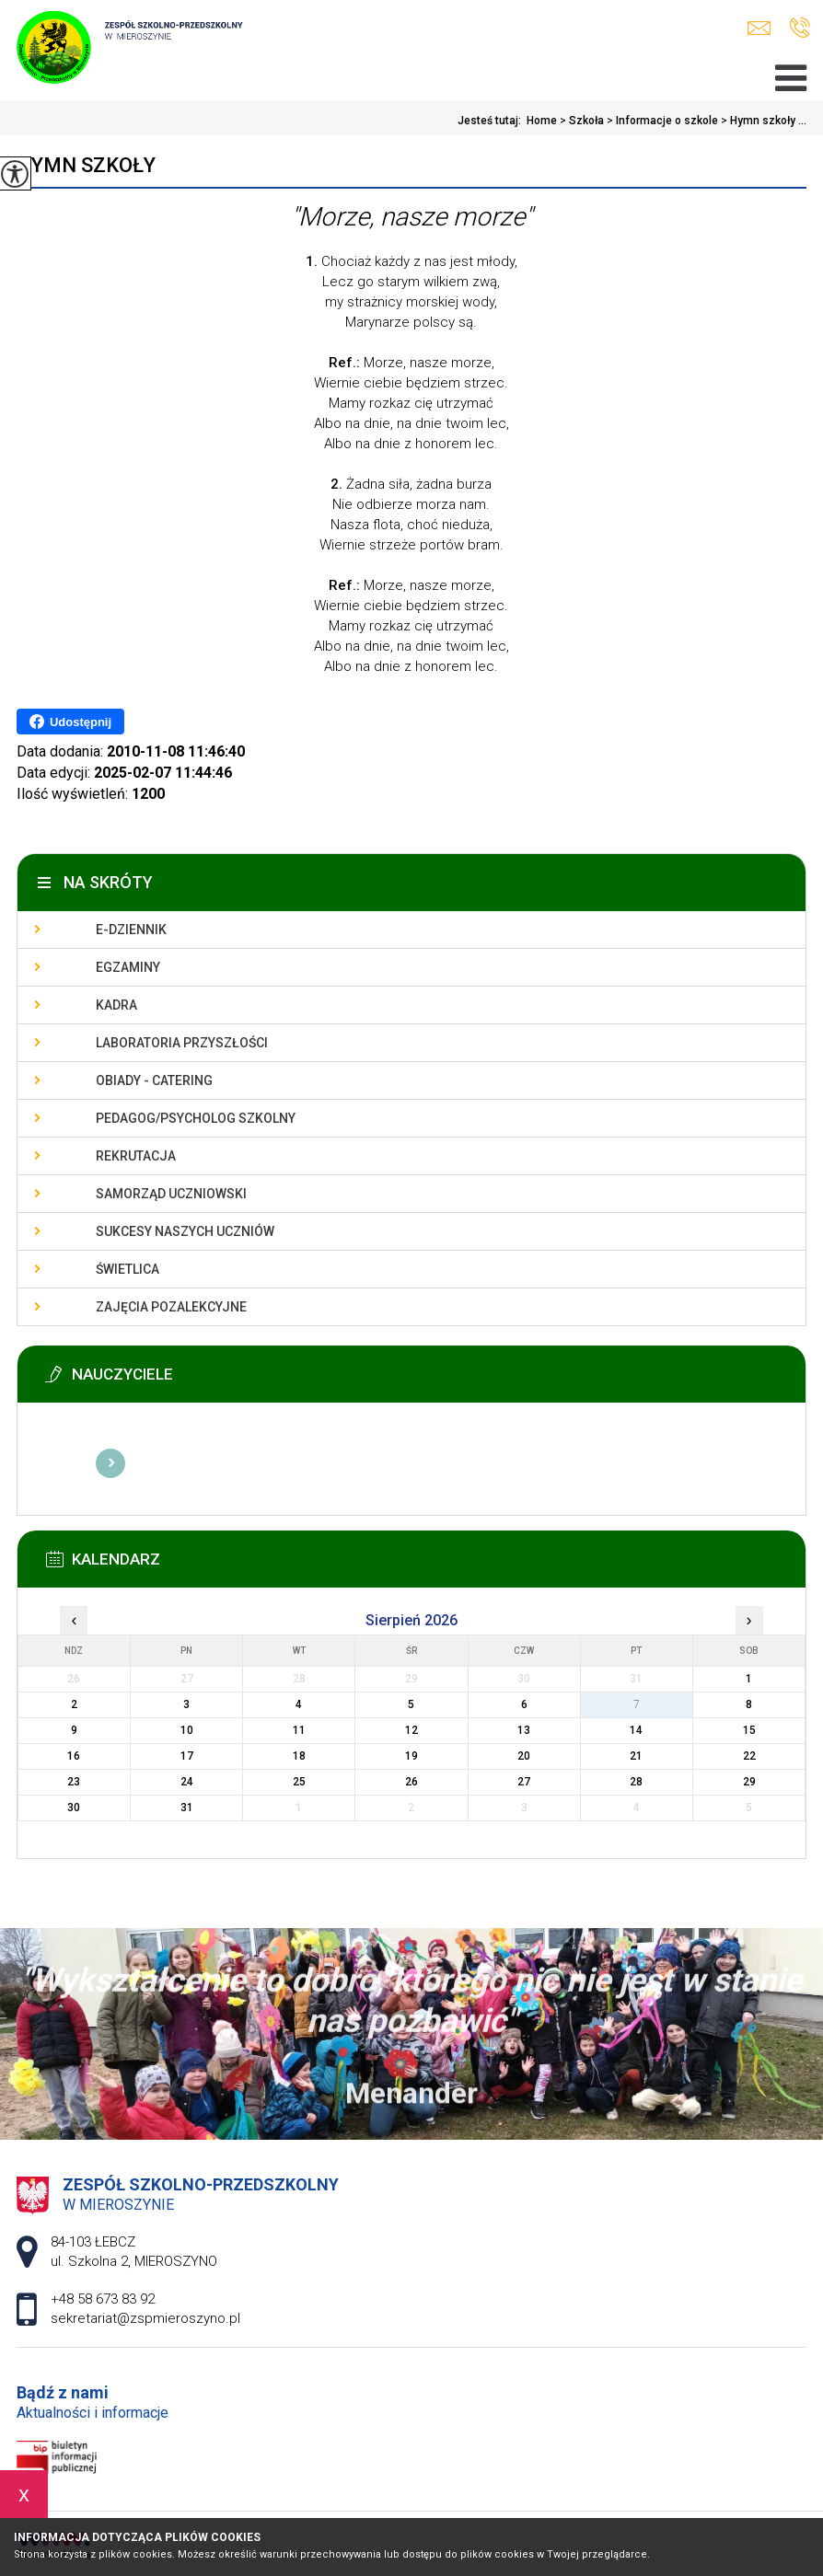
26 (411, 1781)
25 (299, 1781)
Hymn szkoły (86, 165)
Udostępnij (70, 721)
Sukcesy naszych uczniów (185, 1231)
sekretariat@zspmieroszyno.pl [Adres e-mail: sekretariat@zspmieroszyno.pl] (145, 2318)
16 (73, 1756)
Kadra (116, 1005)
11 (299, 1730)
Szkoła (580, 120)
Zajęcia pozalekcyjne (171, 1307)
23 (73, 1781)
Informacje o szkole (661, 120)
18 (299, 1756)
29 (749, 1781)
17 (186, 1756)
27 (523, 1781)
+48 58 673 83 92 (799, 28)
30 (73, 1807)
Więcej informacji (110, 1463)
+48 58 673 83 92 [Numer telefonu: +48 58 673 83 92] (103, 2299)
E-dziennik (131, 929)
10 (186, 1730)
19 (411, 1756)
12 (411, 1730)
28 (636, 1781)
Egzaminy (128, 967)
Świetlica (127, 1269)
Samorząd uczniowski (171, 1193)
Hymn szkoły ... (762, 120)
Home (542, 120)
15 (749, 1730)
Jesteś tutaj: (492, 120)
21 (636, 1756)
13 (523, 1730)
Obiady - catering (154, 1080)
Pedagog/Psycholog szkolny (196, 1118)
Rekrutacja (136, 1156)
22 (749, 1756)
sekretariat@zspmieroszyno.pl (759, 28)
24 (186, 1781)
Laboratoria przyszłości (182, 1042)
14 (636, 1730)
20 (523, 1756)
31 (186, 1807)
